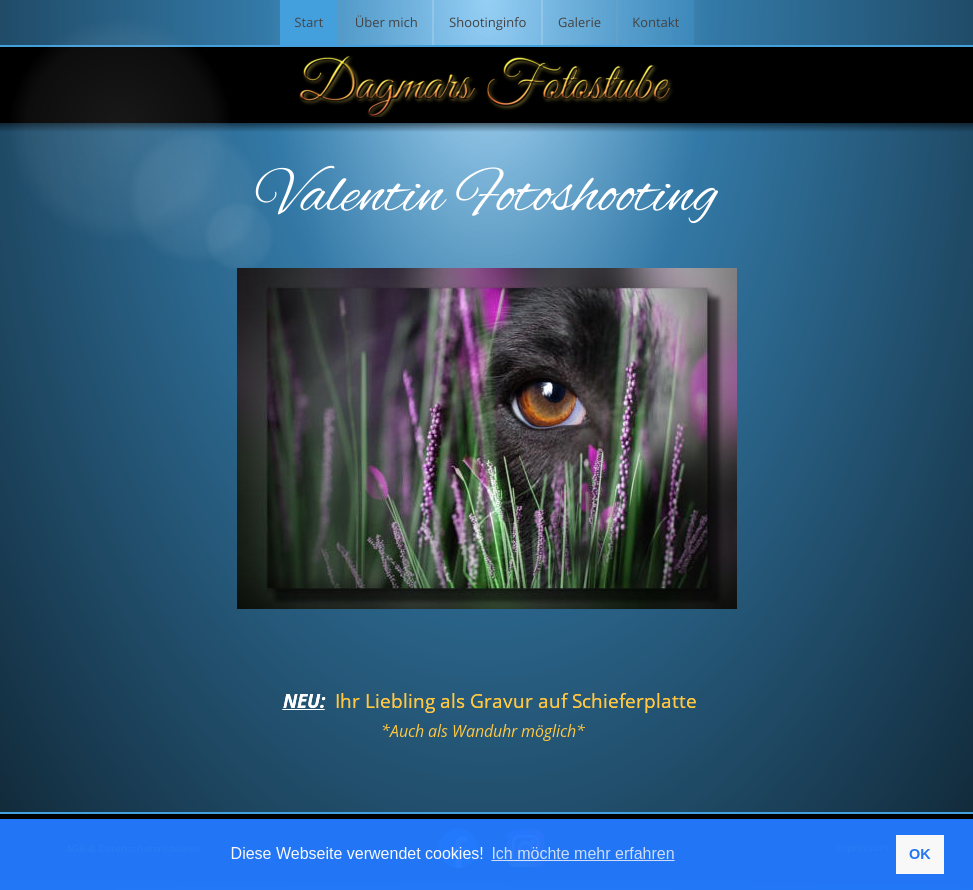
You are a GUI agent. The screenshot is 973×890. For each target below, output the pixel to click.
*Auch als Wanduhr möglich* (483, 731)
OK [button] (920, 854)
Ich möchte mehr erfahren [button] (582, 853)
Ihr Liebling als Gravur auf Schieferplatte (518, 701)
